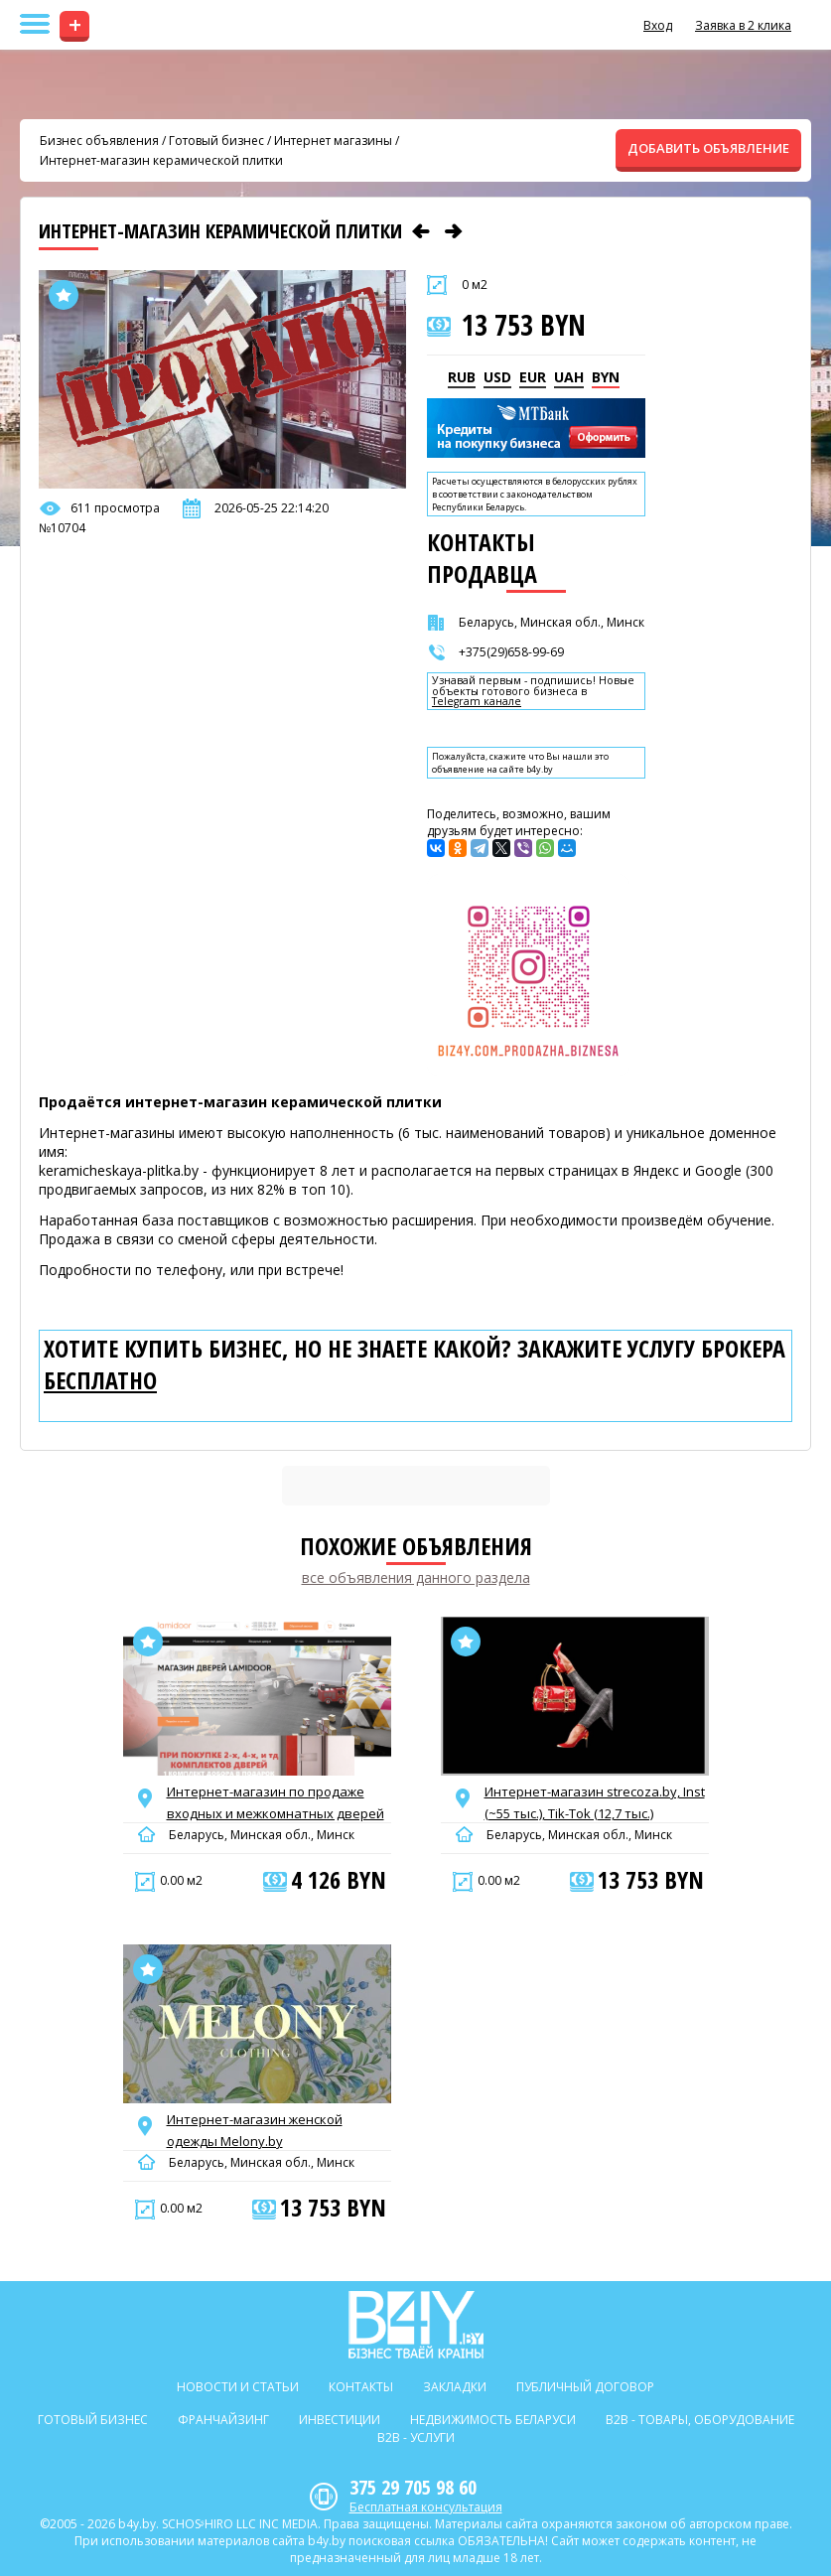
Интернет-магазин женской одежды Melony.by (255, 2130)
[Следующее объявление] (454, 231)
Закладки (454, 2386)
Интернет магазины (333, 140)
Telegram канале (476, 701)
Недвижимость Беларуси (493, 2419)
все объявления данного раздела (416, 1577)
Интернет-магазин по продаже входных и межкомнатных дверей (275, 1802)
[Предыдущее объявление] (421, 231)
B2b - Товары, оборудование (700, 2419)
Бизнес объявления (99, 140)
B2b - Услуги (416, 2437)
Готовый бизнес (216, 140)
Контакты (361, 2386)
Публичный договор (585, 2386)
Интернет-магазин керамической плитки (161, 160)
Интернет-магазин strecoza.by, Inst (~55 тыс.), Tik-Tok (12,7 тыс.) (595, 1802)
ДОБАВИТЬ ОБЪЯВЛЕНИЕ (708, 148)
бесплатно (100, 1380)
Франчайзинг (223, 2419)
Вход (657, 25)
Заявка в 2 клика (743, 25)
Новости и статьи (238, 2386)
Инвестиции (339, 2419)
